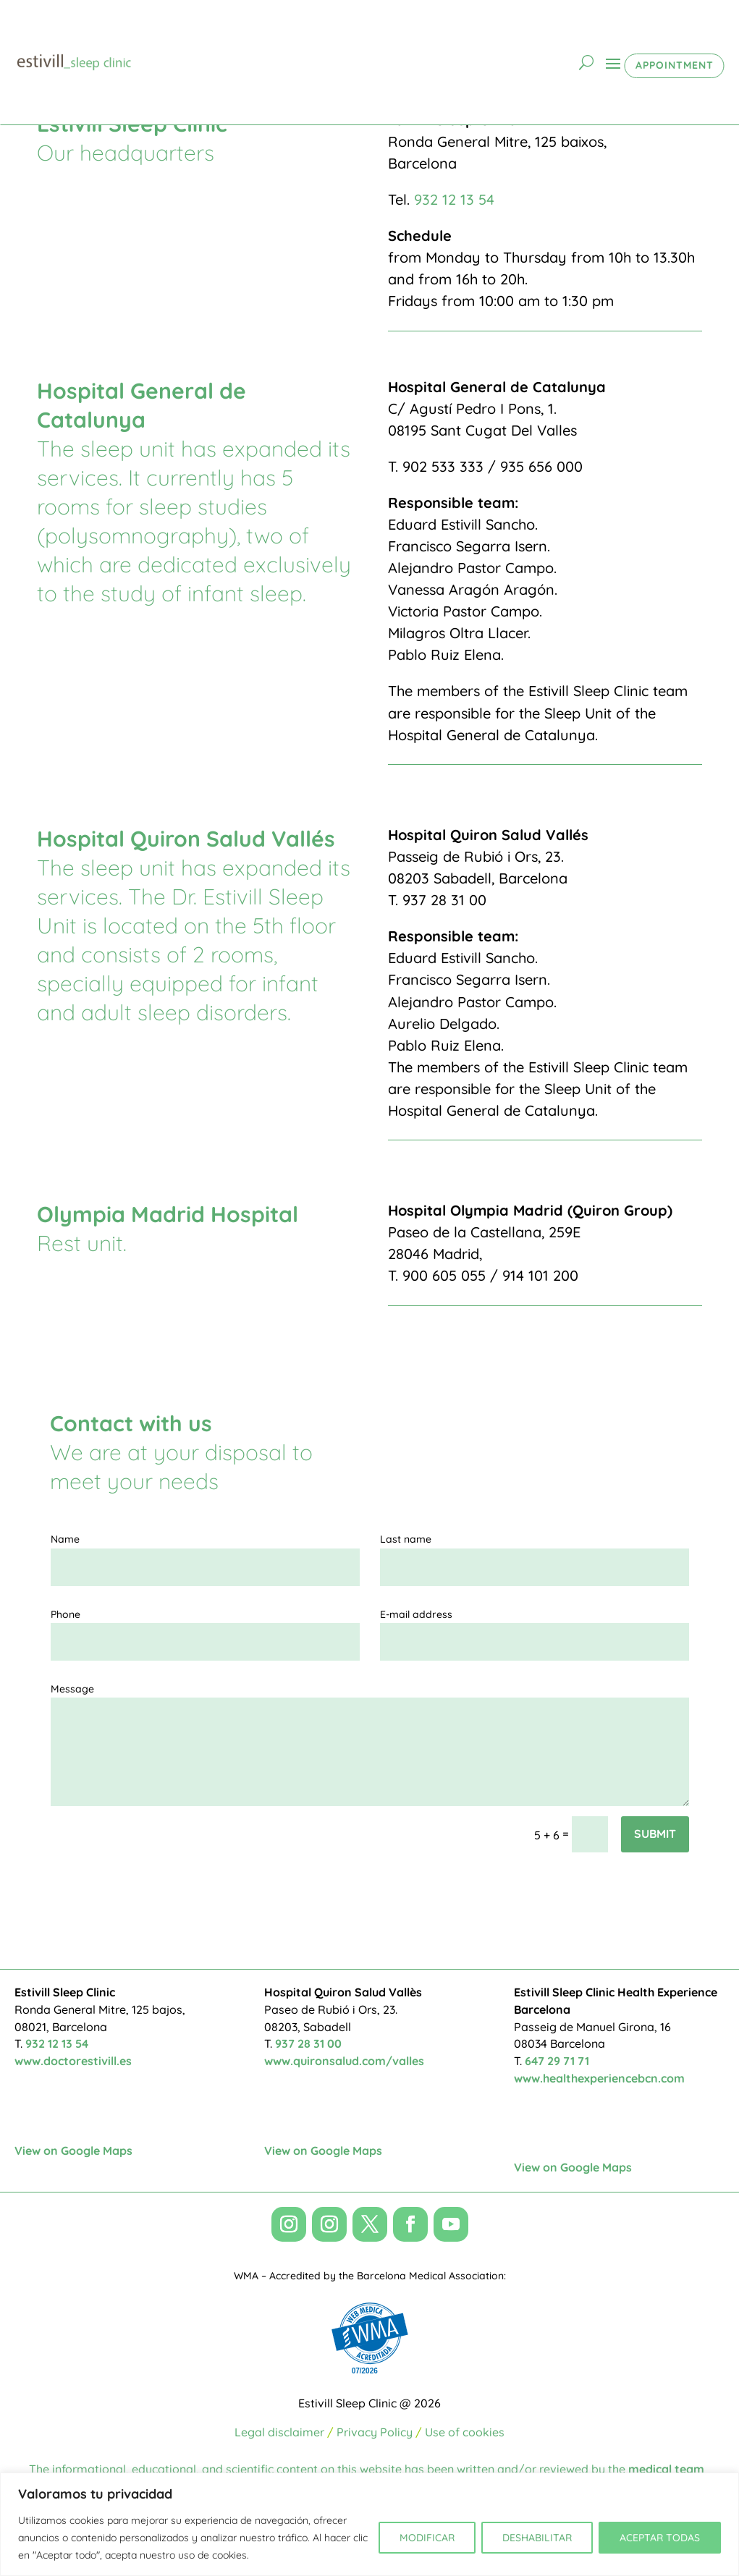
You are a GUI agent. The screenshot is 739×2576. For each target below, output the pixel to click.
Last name (405, 1539)
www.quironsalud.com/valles (344, 2061)
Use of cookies (464, 2432)
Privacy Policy (375, 2432)
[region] (369, 2524)
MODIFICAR (427, 2537)
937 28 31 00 (308, 2043)
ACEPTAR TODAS (660, 2537)
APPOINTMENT (674, 65)
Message (72, 1688)
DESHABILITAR (537, 2537)
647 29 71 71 (557, 2061)
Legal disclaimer (279, 2432)
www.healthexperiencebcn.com (599, 2078)
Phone (65, 1614)
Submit (655, 1833)
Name (65, 1539)
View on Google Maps (73, 2150)
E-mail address (416, 1614)
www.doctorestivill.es (73, 2061)
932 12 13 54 (454, 199)
